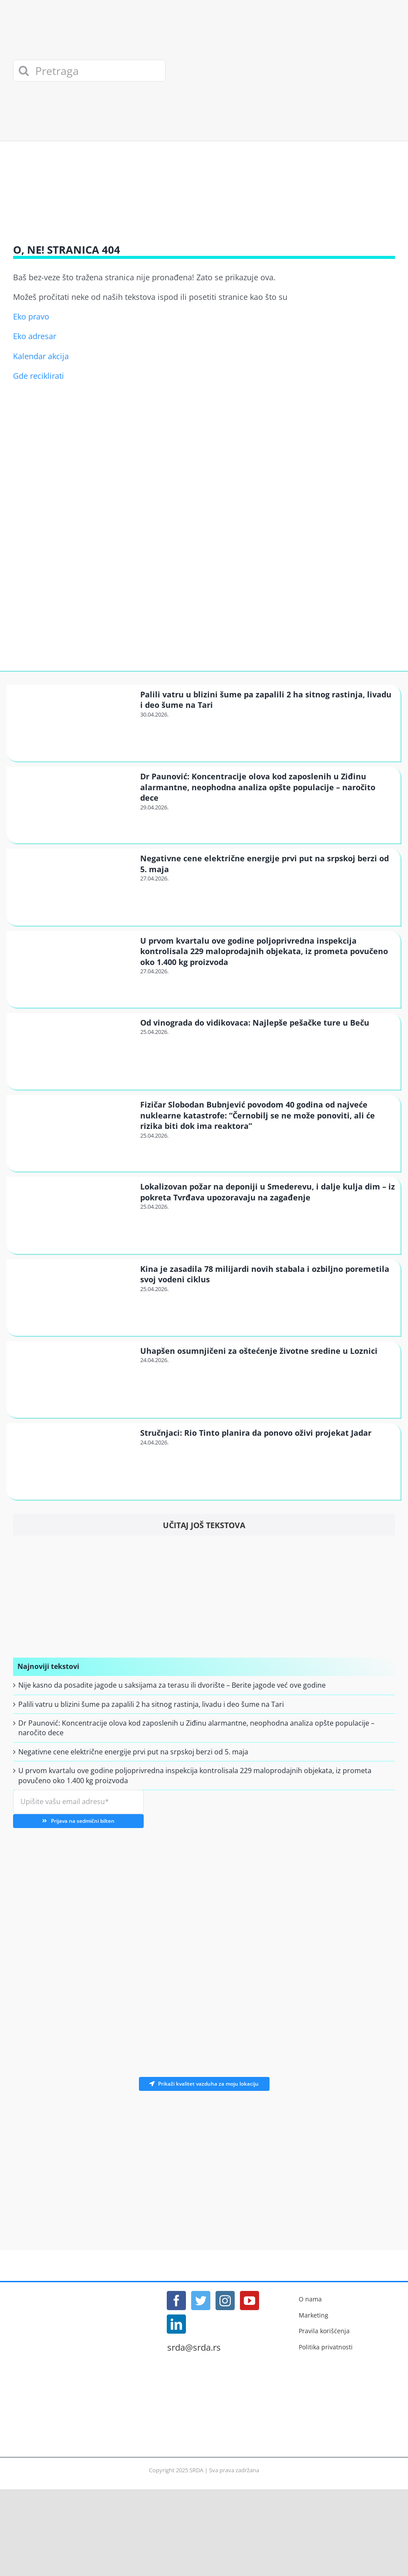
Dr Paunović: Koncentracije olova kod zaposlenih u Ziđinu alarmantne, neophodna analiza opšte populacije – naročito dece (257, 787)
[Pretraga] (89, 71)
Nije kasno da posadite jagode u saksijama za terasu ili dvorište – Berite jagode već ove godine (172, 1685)
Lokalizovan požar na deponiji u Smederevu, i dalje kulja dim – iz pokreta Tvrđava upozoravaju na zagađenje (267, 1191)
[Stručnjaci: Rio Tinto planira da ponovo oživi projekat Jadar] (72, 1460)
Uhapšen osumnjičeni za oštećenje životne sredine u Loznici (259, 1351)
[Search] (24, 71)
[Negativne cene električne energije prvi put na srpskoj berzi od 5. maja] (72, 886)
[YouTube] (249, 2300)
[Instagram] (225, 2300)
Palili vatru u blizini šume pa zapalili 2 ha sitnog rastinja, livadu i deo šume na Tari (151, 1704)
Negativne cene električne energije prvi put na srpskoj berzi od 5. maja (133, 1752)
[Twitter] (200, 2300)
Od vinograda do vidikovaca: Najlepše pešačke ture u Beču (254, 1022)
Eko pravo (31, 316)
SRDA (196, 2470)
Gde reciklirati (38, 375)
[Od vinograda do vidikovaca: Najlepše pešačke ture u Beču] (72, 1050)
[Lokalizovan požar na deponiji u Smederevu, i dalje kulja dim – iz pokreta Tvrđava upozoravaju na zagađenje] (72, 1214)
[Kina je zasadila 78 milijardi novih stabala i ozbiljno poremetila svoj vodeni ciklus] (72, 1297)
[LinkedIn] (176, 2324)
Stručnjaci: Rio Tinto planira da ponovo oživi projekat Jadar (255, 1432)
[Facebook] (176, 2300)
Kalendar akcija (41, 356)
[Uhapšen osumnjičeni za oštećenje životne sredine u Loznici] (72, 1379)
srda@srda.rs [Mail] (194, 2347)
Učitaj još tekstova (204, 1525)
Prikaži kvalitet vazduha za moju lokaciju (204, 2083)
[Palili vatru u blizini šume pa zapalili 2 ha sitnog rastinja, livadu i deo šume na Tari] (72, 722)
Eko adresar (34, 336)
